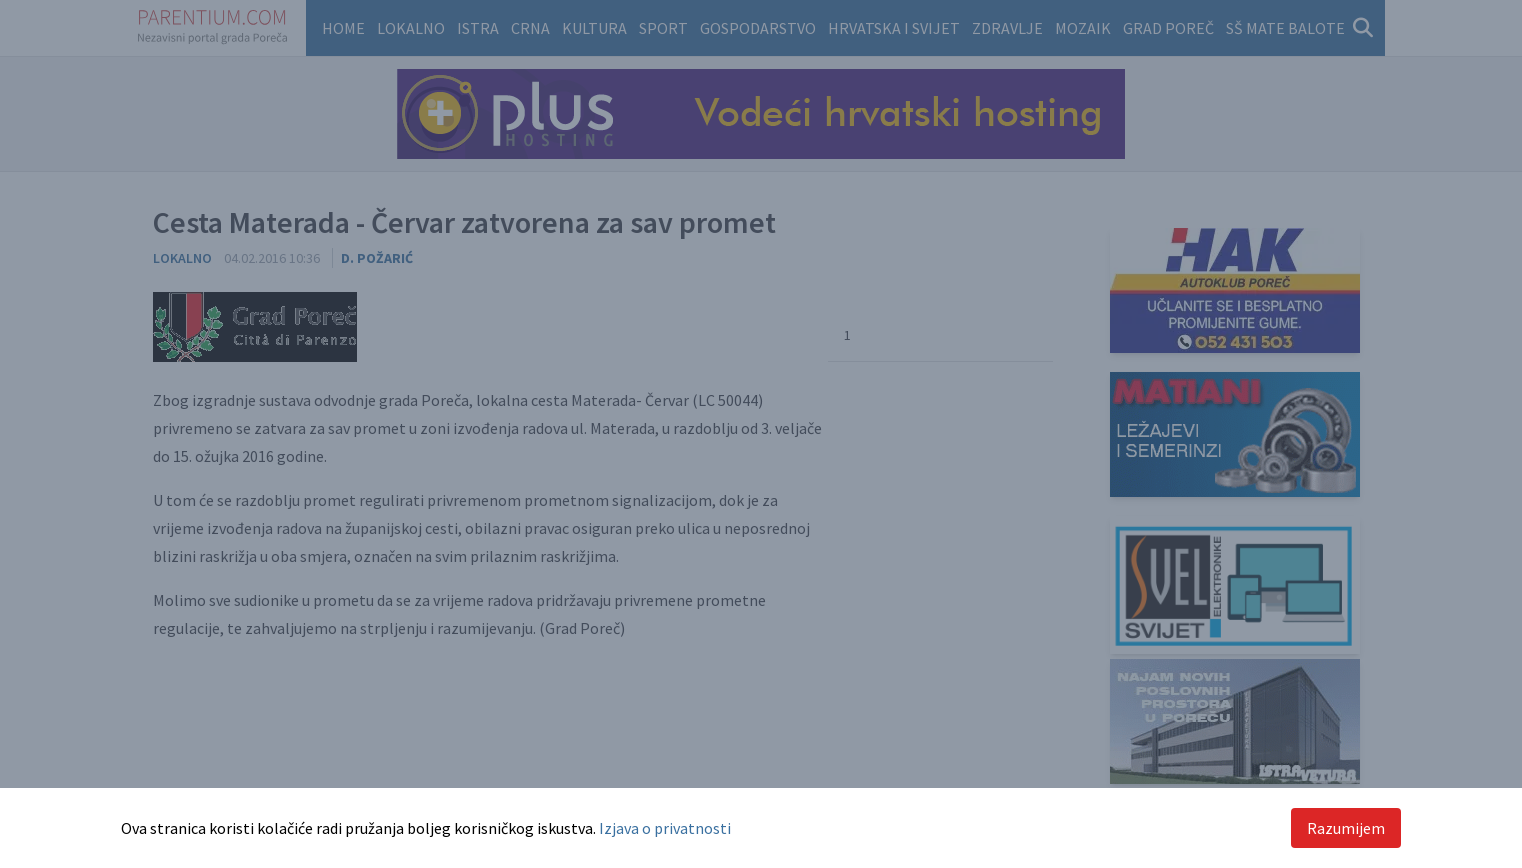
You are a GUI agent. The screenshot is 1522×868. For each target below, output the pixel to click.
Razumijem (1346, 828)
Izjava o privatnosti (665, 828)
